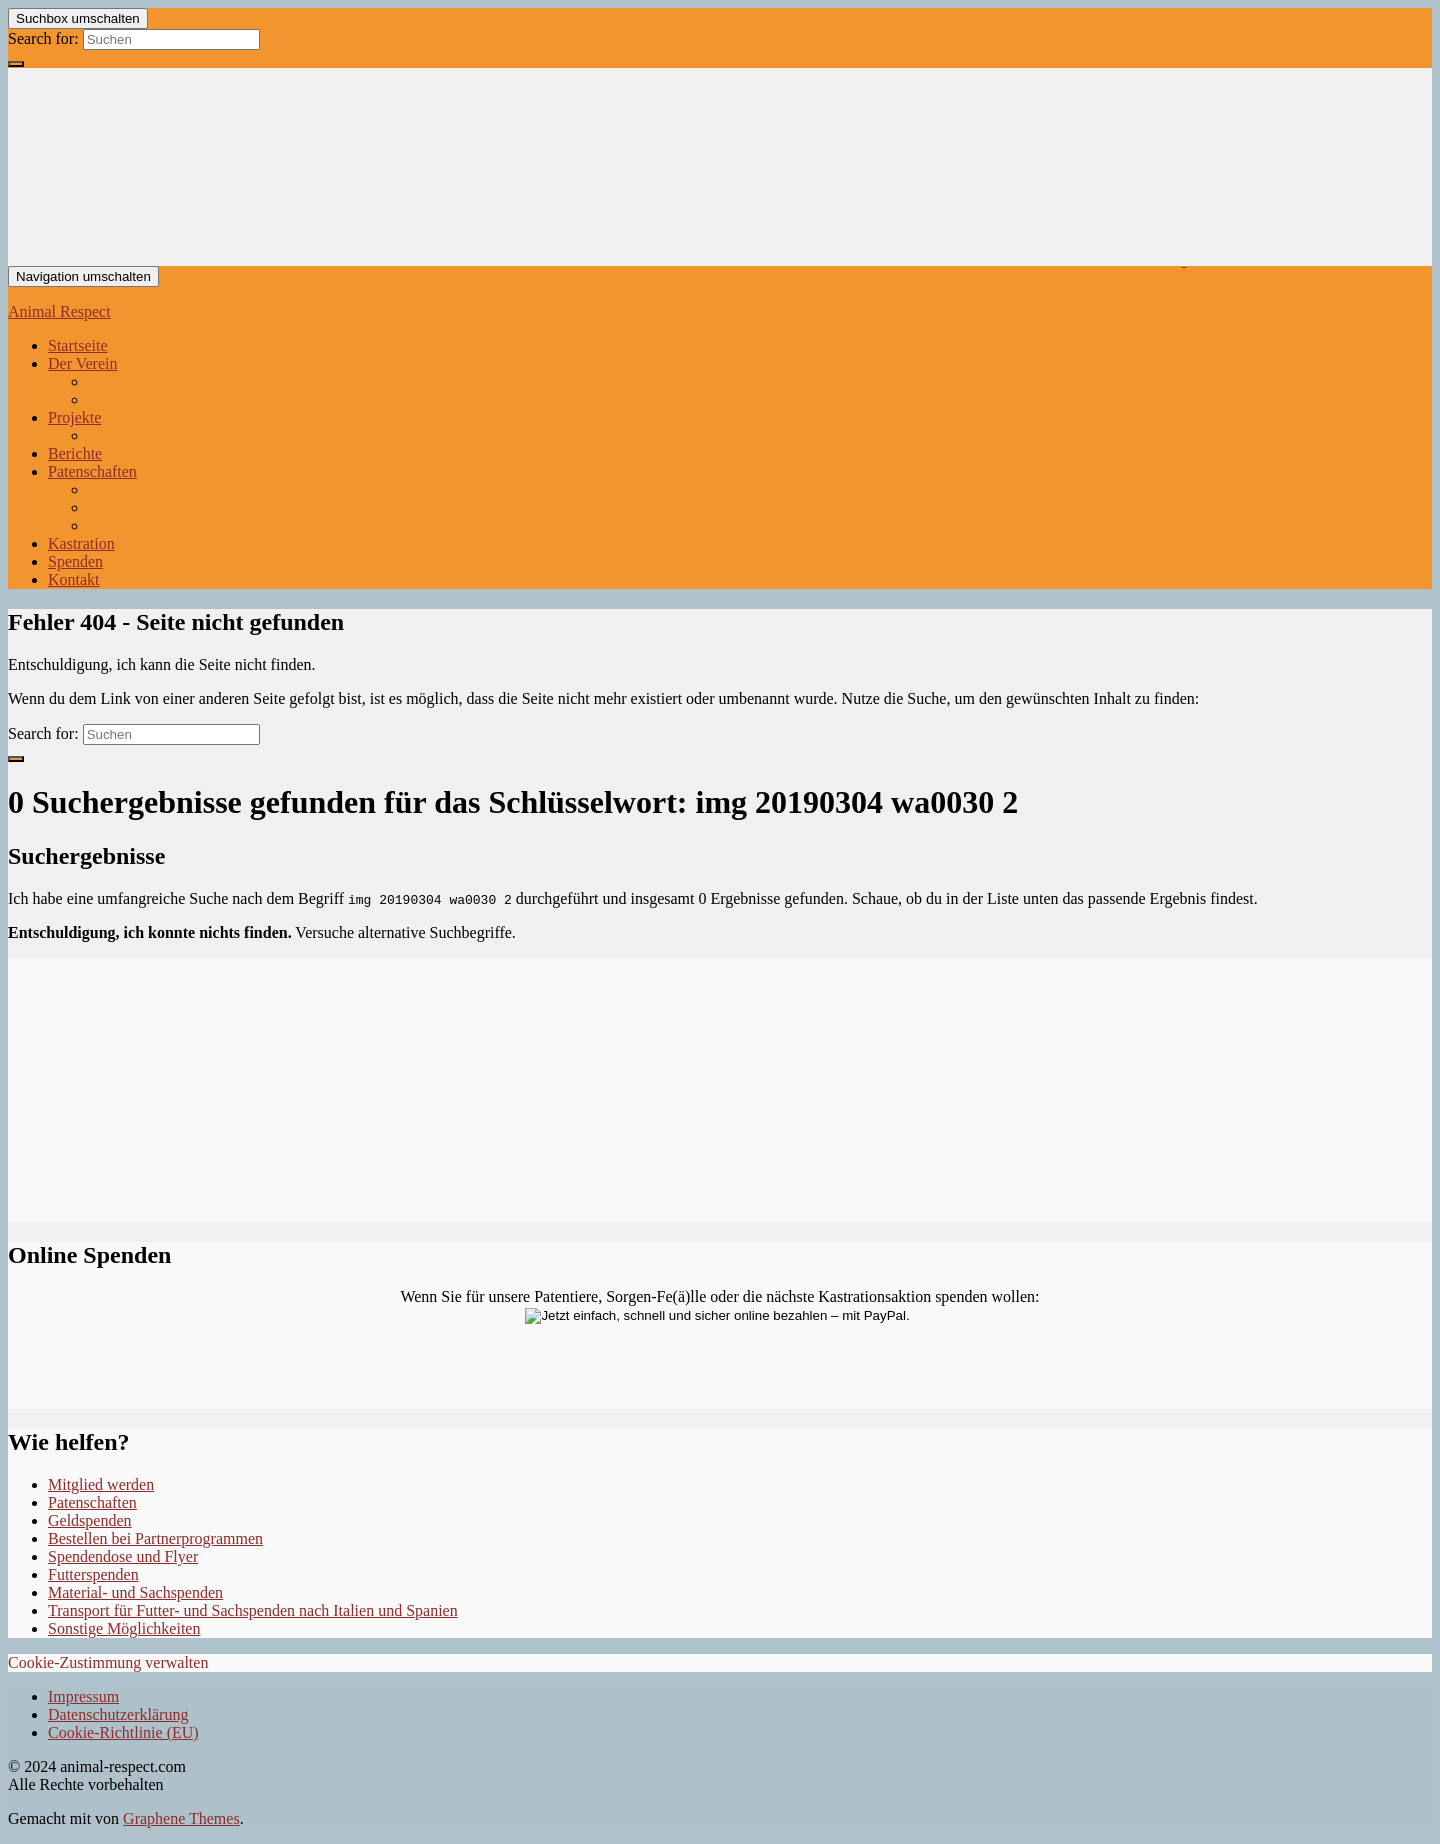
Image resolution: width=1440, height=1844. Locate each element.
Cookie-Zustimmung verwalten (108, 1662)
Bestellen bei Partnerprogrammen (155, 1538)
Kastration (81, 543)
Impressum (83, 1696)
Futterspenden (93, 1574)
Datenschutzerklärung (118, 1714)
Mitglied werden (101, 1484)
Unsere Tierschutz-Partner (172, 435)
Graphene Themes (181, 1818)
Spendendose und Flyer (123, 1556)
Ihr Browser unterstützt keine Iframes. (720, 1088)
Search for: (43, 38)
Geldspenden (90, 1520)
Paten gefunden (137, 525)
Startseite (78, 345)
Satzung (114, 399)
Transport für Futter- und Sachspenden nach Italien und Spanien (253, 1610)
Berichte (75, 453)
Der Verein (82, 363)
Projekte (74, 417)
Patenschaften (92, 471)
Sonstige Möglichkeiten (124, 1628)
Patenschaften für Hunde (167, 489)
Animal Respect (59, 311)
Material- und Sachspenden (135, 1592)
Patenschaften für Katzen (168, 507)
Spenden (75, 561)
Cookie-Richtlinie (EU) (123, 1732)
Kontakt (74, 579)
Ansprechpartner (141, 381)
